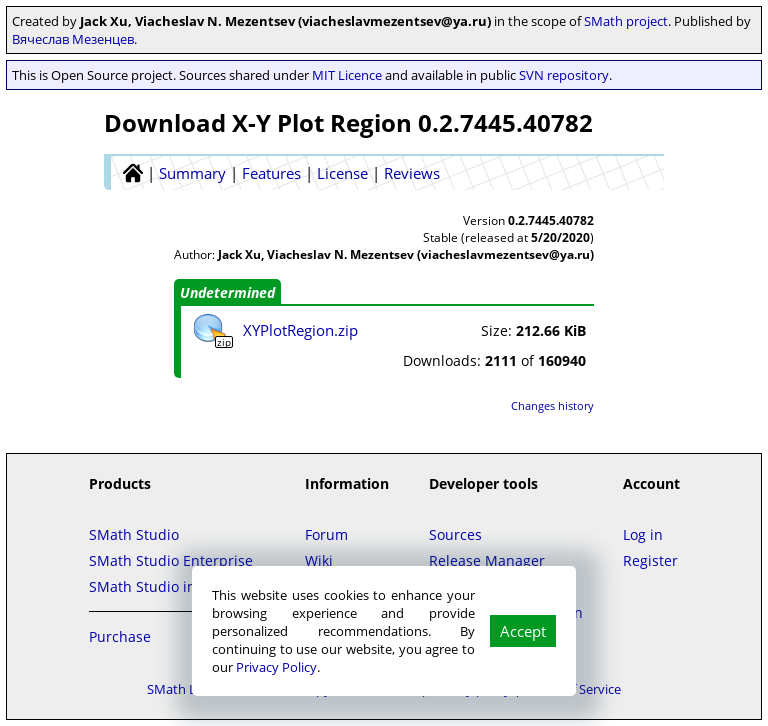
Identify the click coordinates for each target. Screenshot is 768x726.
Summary (192, 173)
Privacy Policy (276, 667)
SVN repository (564, 75)
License (342, 173)
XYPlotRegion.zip (300, 330)
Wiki (319, 560)
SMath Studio (134, 534)
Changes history (552, 405)
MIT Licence (347, 75)
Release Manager (487, 560)
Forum (326, 534)
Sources (455, 534)
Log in (643, 534)
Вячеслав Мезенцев (73, 39)
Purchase (120, 636)
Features (271, 173)
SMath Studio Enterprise (171, 560)
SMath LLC (179, 689)
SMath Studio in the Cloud (177, 586)
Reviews (412, 173)
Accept (523, 631)
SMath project (626, 21)
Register (650, 560)
